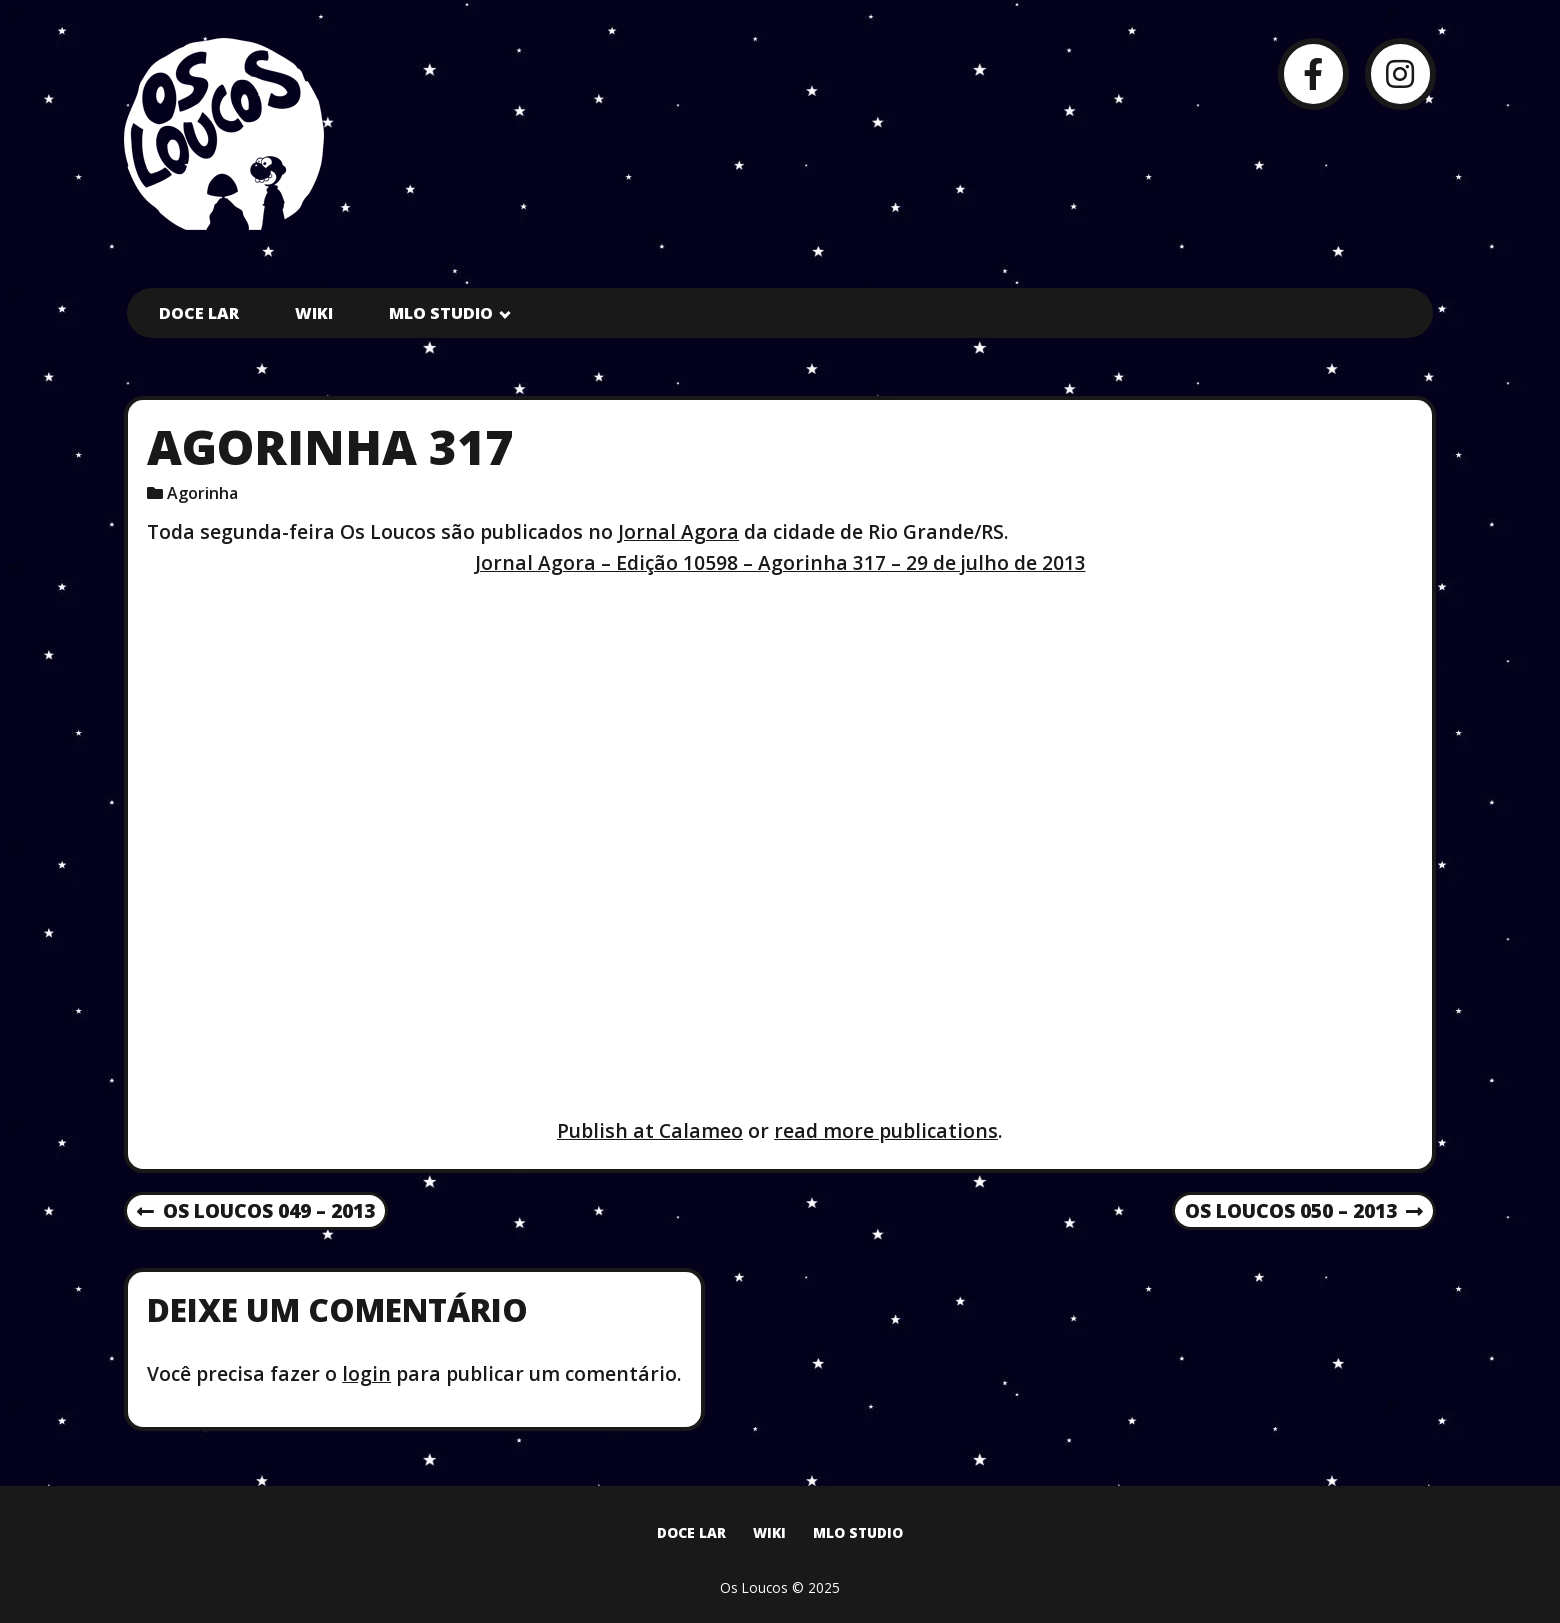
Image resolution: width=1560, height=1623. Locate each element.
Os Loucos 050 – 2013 (1304, 1212)
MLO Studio (441, 313)
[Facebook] (1313, 73)
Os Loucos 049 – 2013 (256, 1212)
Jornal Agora (678, 531)
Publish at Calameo (650, 1130)
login (366, 1373)
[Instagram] (1400, 73)
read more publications (886, 1130)
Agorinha (202, 493)
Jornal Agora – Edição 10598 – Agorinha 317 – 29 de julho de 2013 (780, 562)
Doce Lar (199, 313)
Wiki (314, 313)
